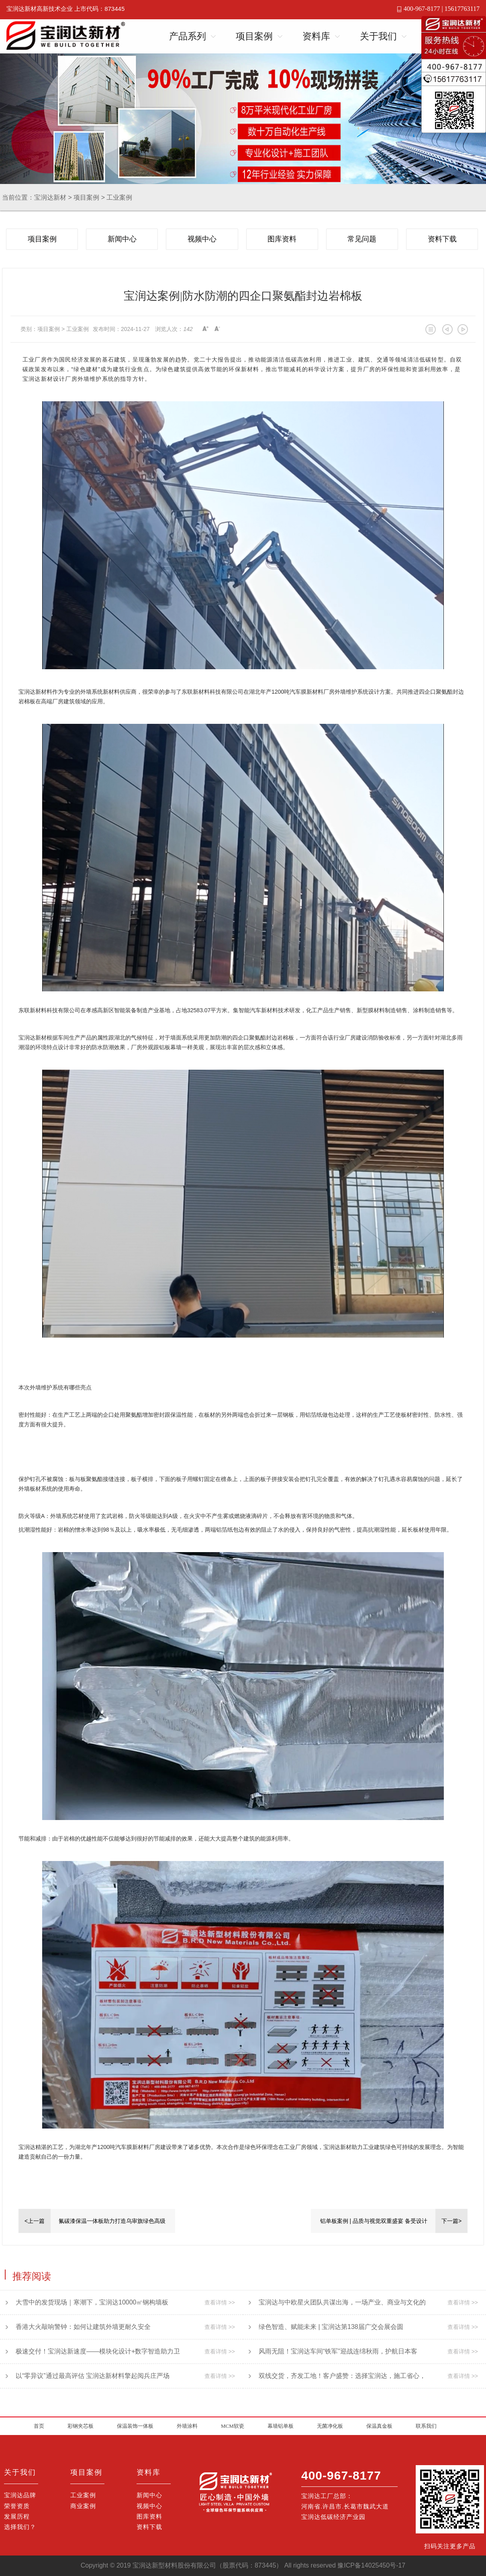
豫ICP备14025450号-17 (371, 2565)
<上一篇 (35, 2221)
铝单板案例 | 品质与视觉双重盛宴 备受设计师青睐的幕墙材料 (373, 2225)
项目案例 (254, 36)
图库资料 (282, 239)
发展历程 (17, 2516)
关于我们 (378, 36)
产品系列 (187, 36)
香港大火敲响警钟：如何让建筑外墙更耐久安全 (78, 2326)
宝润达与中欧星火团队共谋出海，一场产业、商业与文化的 (337, 2302)
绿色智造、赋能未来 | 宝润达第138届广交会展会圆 (326, 2326)
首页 (39, 2426)
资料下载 (442, 239)
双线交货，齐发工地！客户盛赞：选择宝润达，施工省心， (337, 2375)
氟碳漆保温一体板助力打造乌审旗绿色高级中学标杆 (112, 2225)
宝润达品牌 (20, 2495)
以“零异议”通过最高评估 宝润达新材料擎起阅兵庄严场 (87, 2375)
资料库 (316, 36)
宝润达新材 (50, 197)
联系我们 (426, 2426)
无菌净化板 (330, 2426)
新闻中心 (122, 239)
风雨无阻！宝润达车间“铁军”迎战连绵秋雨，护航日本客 (333, 2351)
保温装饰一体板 (135, 2426)
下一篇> (451, 2221)
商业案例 (83, 2505)
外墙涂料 (187, 2426)
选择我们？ (20, 2526)
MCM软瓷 (232, 2426)
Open (211, 35)
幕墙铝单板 (281, 2426)
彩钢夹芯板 (80, 2426)
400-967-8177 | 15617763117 (442, 8)
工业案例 (119, 197)
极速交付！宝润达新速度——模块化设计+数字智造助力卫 (93, 2351)
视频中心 (202, 239)
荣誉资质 (17, 2505)
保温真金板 (379, 2426)
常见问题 (361, 239)
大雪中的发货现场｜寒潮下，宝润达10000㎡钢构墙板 (87, 2302)
